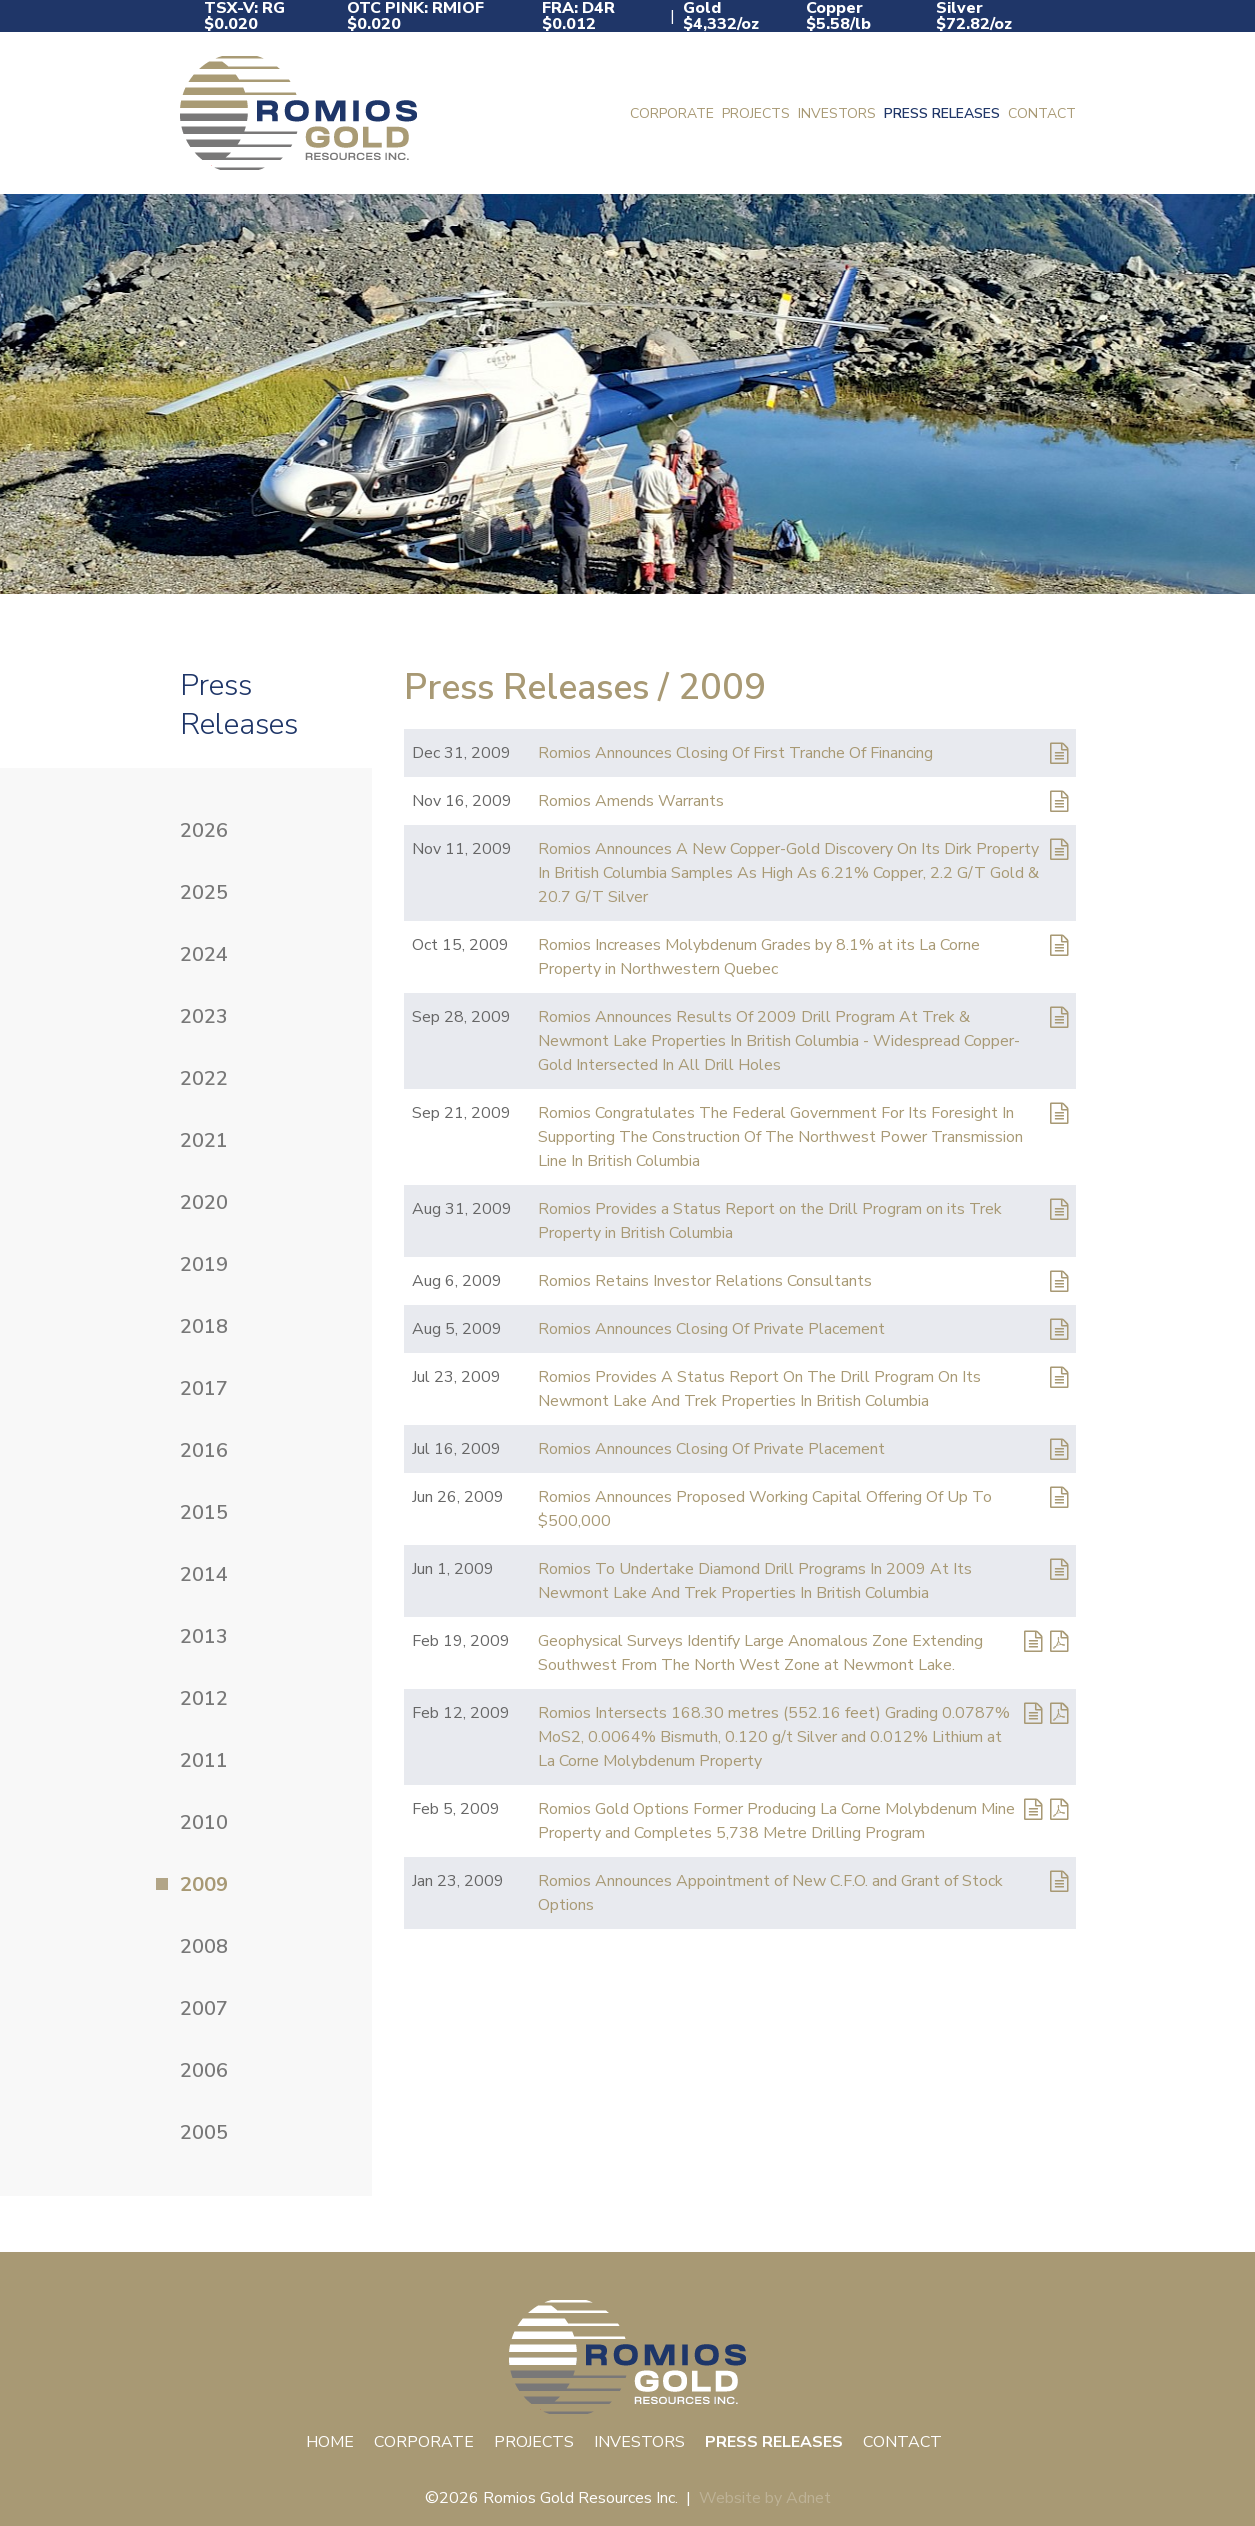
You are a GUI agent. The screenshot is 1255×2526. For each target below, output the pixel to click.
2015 (204, 1512)
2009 (204, 1884)
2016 (204, 1450)
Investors (837, 113)
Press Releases (942, 113)
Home (330, 2442)
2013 (204, 1636)
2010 (204, 1822)
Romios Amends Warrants (631, 801)
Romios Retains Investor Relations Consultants (705, 1281)
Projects (756, 113)
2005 (204, 2132)
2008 (204, 1946)
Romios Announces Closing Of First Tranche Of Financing (735, 753)
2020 (204, 1202)
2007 (204, 2008)
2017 (204, 1388)
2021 (204, 1140)
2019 (204, 1264)
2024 (204, 954)
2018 (204, 1326)
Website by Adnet (765, 2498)
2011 (204, 1760)
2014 (204, 1574)
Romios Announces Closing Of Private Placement (711, 1329)
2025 (204, 892)
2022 (204, 1078)
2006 (204, 2070)
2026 (204, 830)
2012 (204, 1698)
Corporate (672, 113)
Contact (1042, 113)
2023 (204, 1016)
